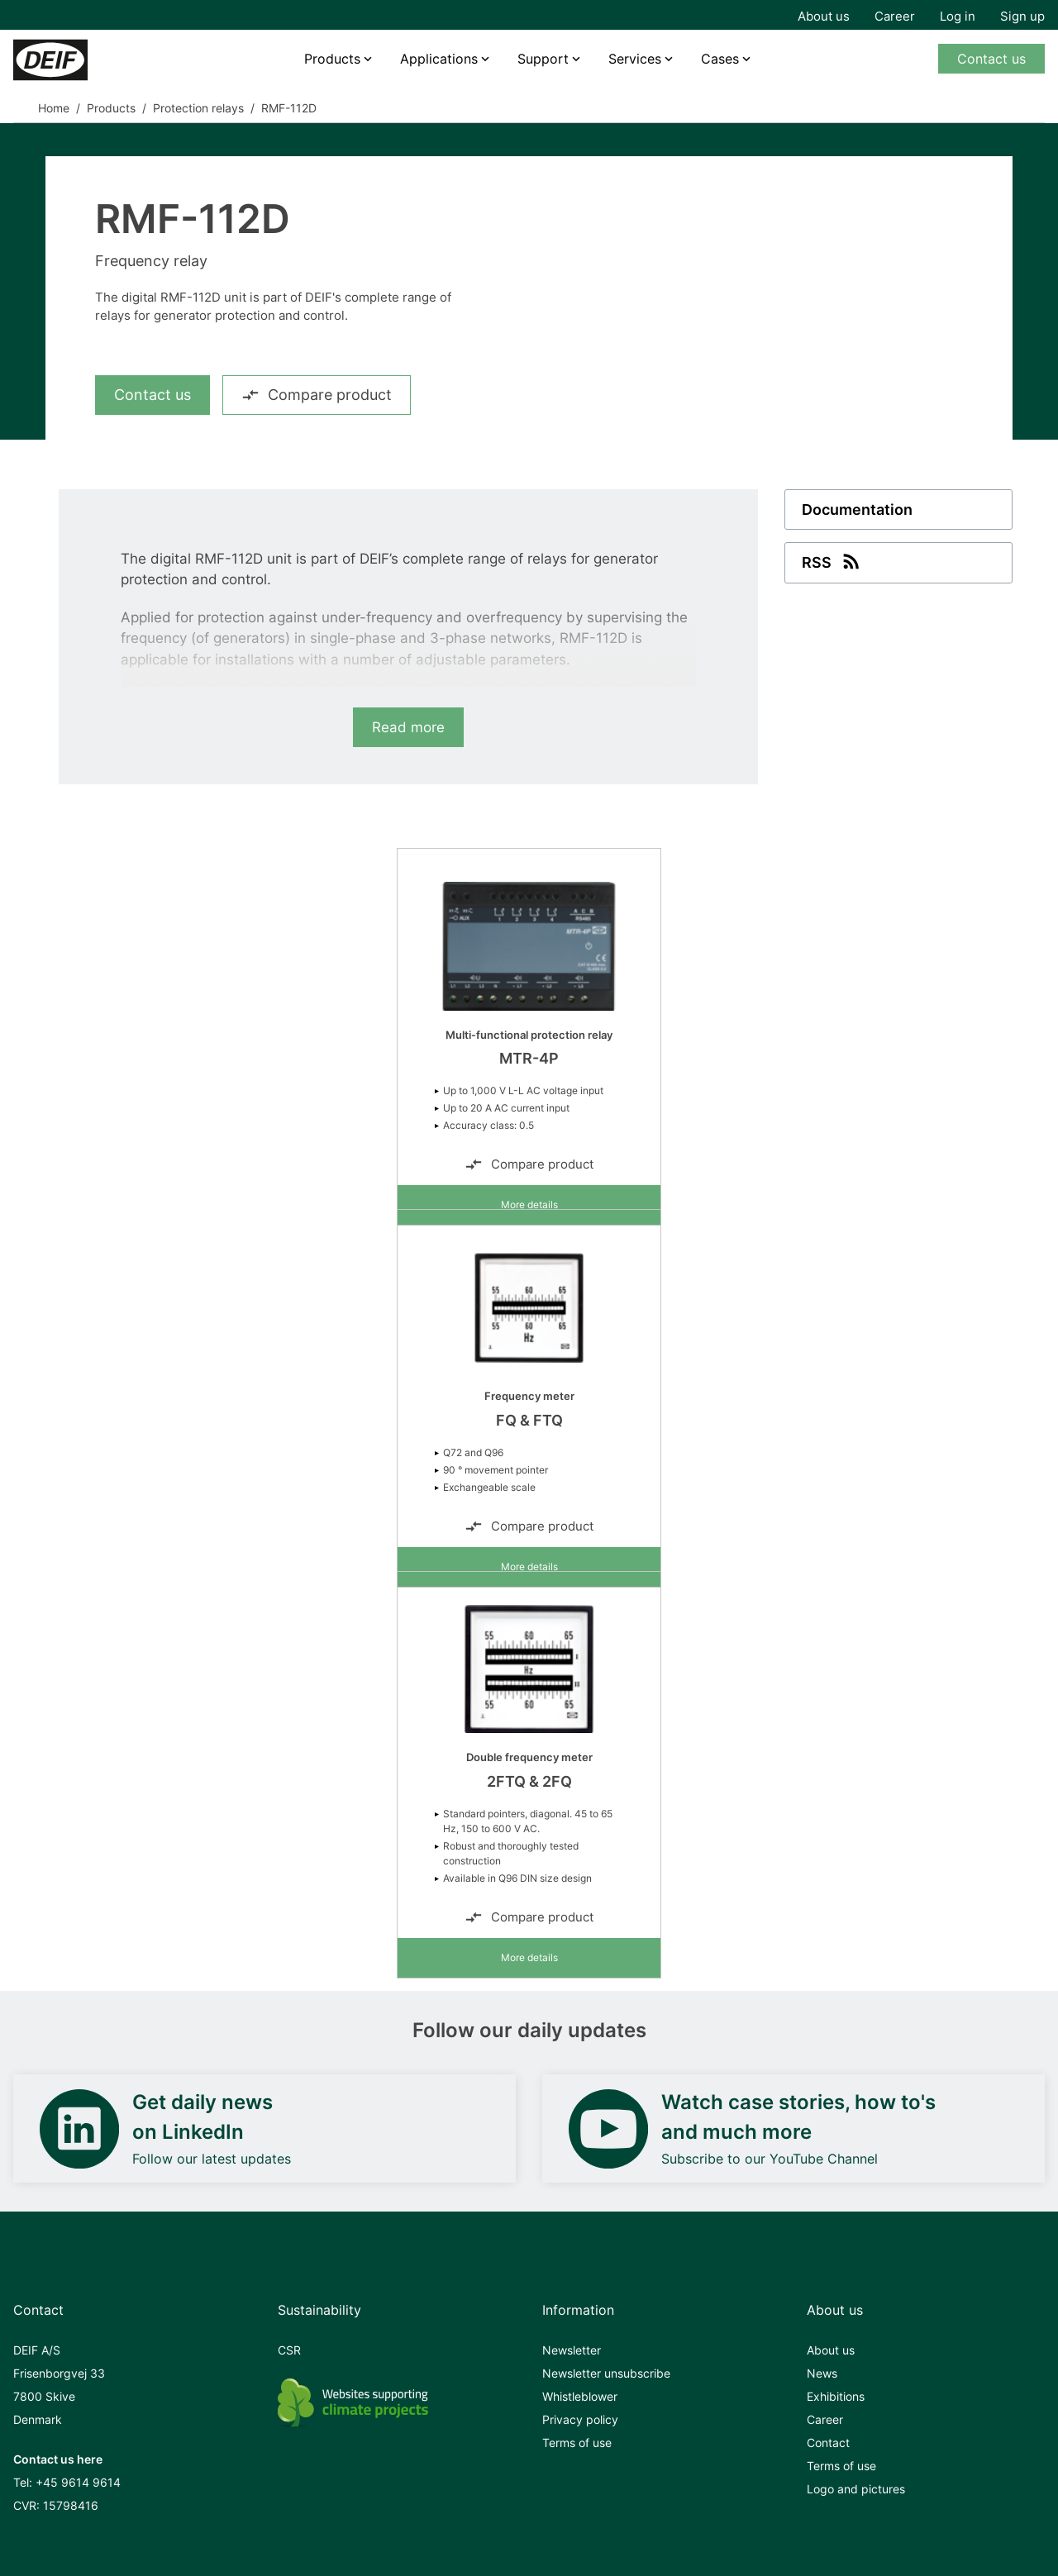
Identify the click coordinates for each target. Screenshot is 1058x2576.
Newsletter (571, 2350)
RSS (832, 561)
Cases (720, 58)
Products (332, 58)
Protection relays (198, 108)
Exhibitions (836, 2396)
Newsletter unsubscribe (606, 2373)
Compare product (316, 395)
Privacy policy (580, 2419)
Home (53, 108)
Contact (828, 2443)
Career (895, 16)
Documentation (857, 509)
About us (824, 16)
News (822, 2373)
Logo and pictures (856, 2489)
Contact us (991, 58)
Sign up (1022, 16)
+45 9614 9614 (78, 2482)
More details (529, 1204)
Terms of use (577, 2443)
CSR (289, 2350)
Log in (957, 16)
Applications (439, 58)
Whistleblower (579, 2396)
